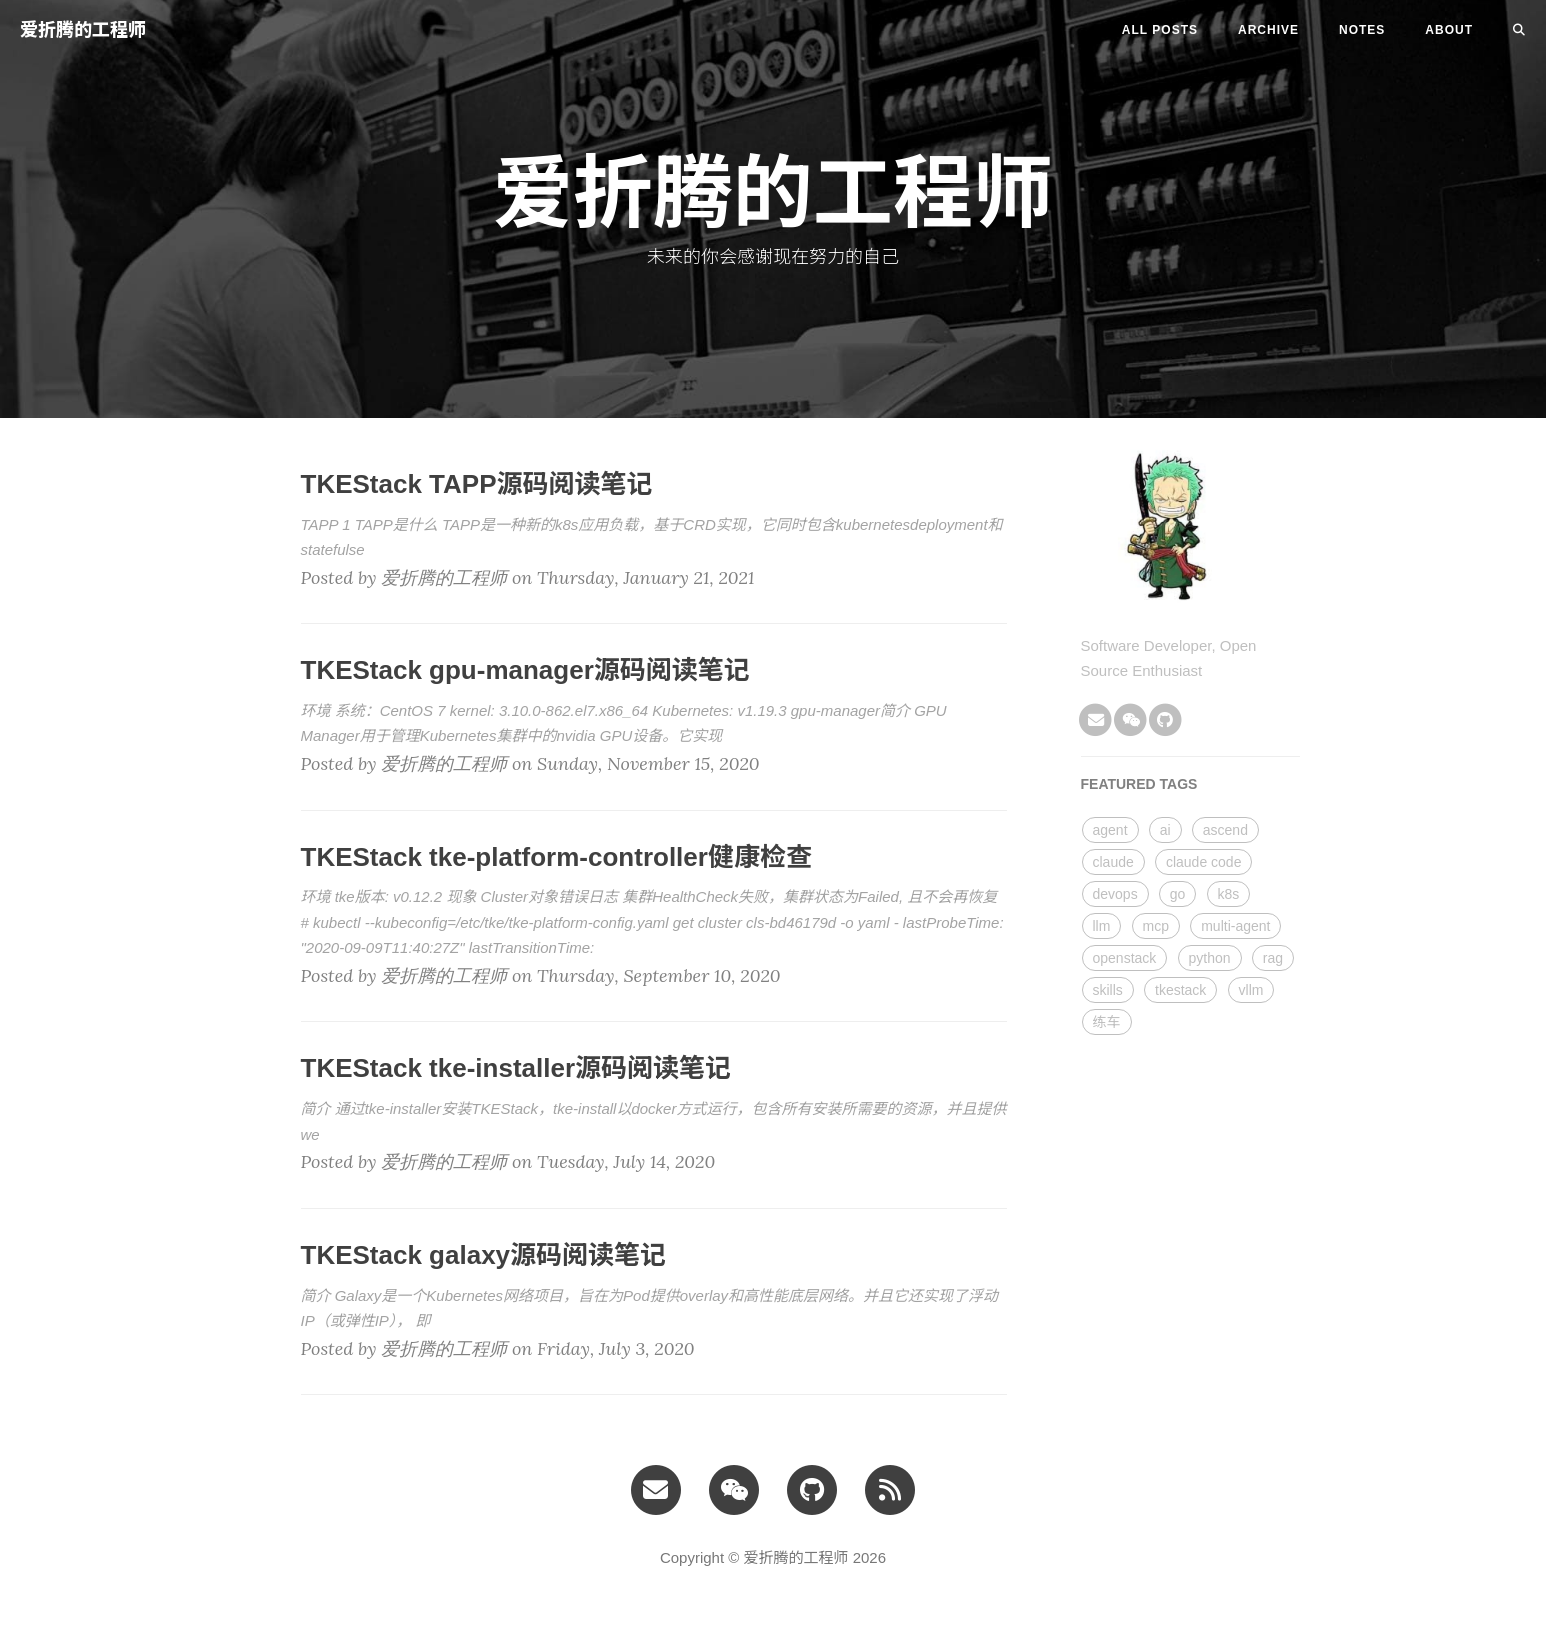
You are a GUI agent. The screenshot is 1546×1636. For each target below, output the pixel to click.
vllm (1251, 990)
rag (1273, 958)
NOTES (1362, 30)
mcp (1156, 926)
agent (1110, 830)
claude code (1204, 862)
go (1178, 894)
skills (1108, 990)
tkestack (1180, 990)
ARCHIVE (1268, 30)
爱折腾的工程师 (83, 30)
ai (1165, 830)
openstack (1125, 958)
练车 (1107, 1022)
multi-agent (1235, 926)
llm (1102, 926)
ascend (1225, 830)
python (1210, 958)
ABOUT (1449, 30)
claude (1113, 862)
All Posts (1160, 30)
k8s (1229, 894)
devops (1115, 894)
